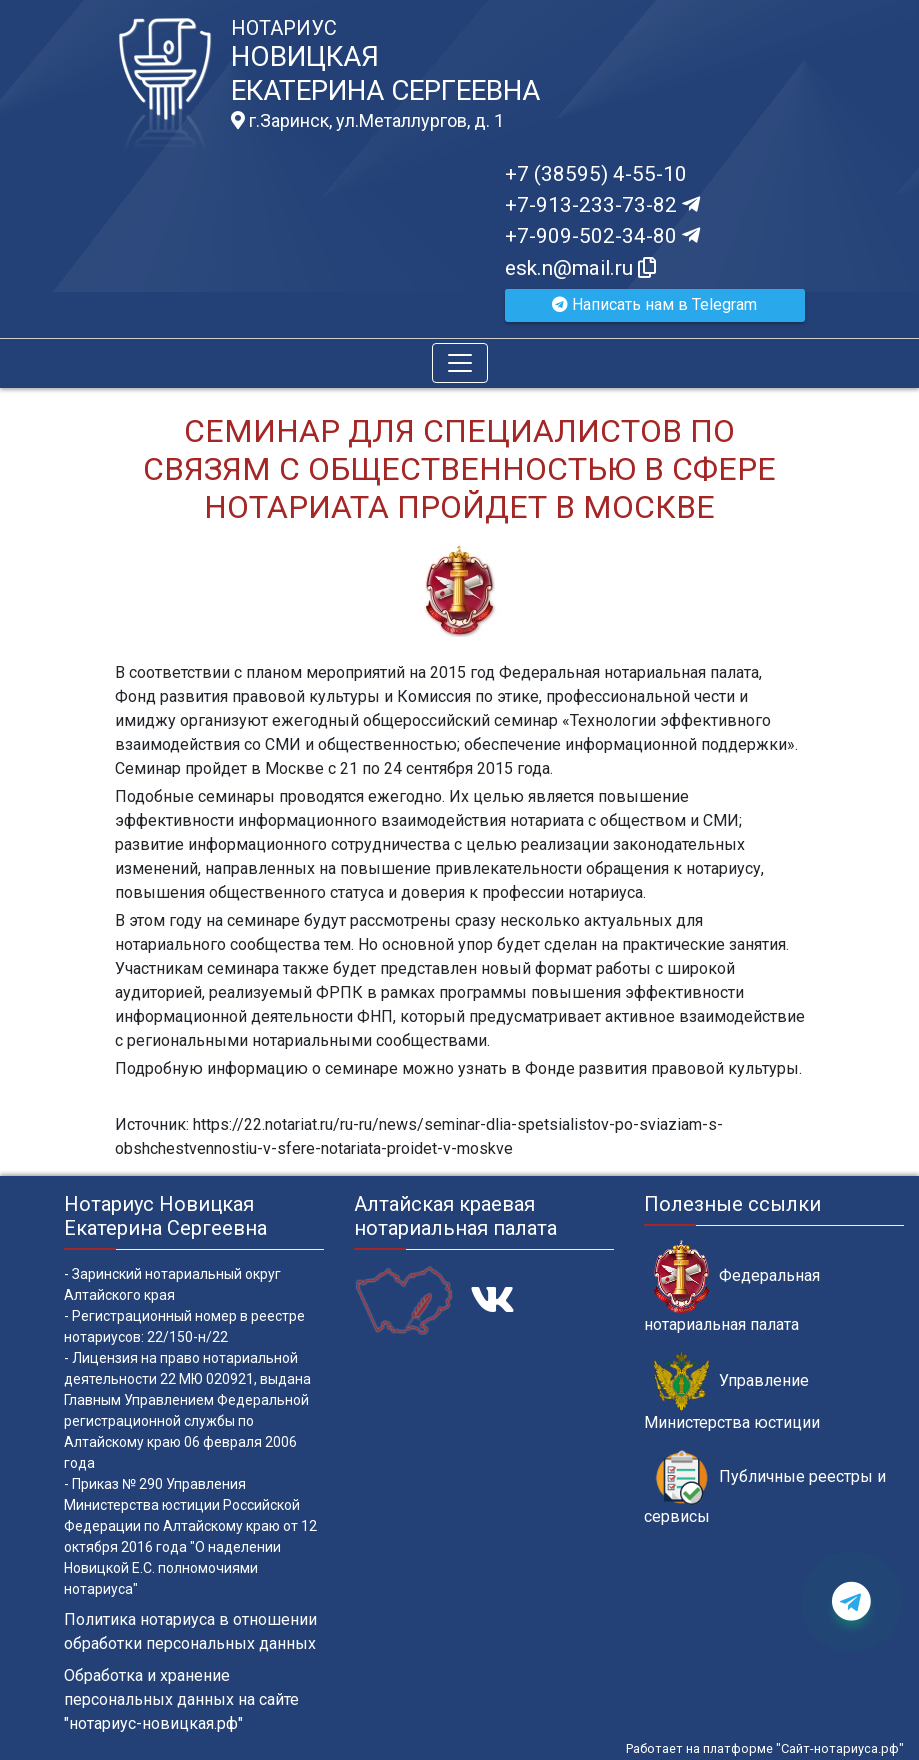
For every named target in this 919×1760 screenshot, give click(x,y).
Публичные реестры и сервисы (765, 1488)
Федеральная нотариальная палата (732, 1287)
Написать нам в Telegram (654, 304)
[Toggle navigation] (460, 363)
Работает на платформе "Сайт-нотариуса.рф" (765, 1748)
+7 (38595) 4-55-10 (596, 174)
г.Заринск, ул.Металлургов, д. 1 (367, 121)
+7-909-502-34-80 (602, 236)
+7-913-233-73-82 (602, 205)
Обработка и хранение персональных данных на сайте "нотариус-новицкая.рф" (181, 1699)
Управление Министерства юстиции (732, 1392)
